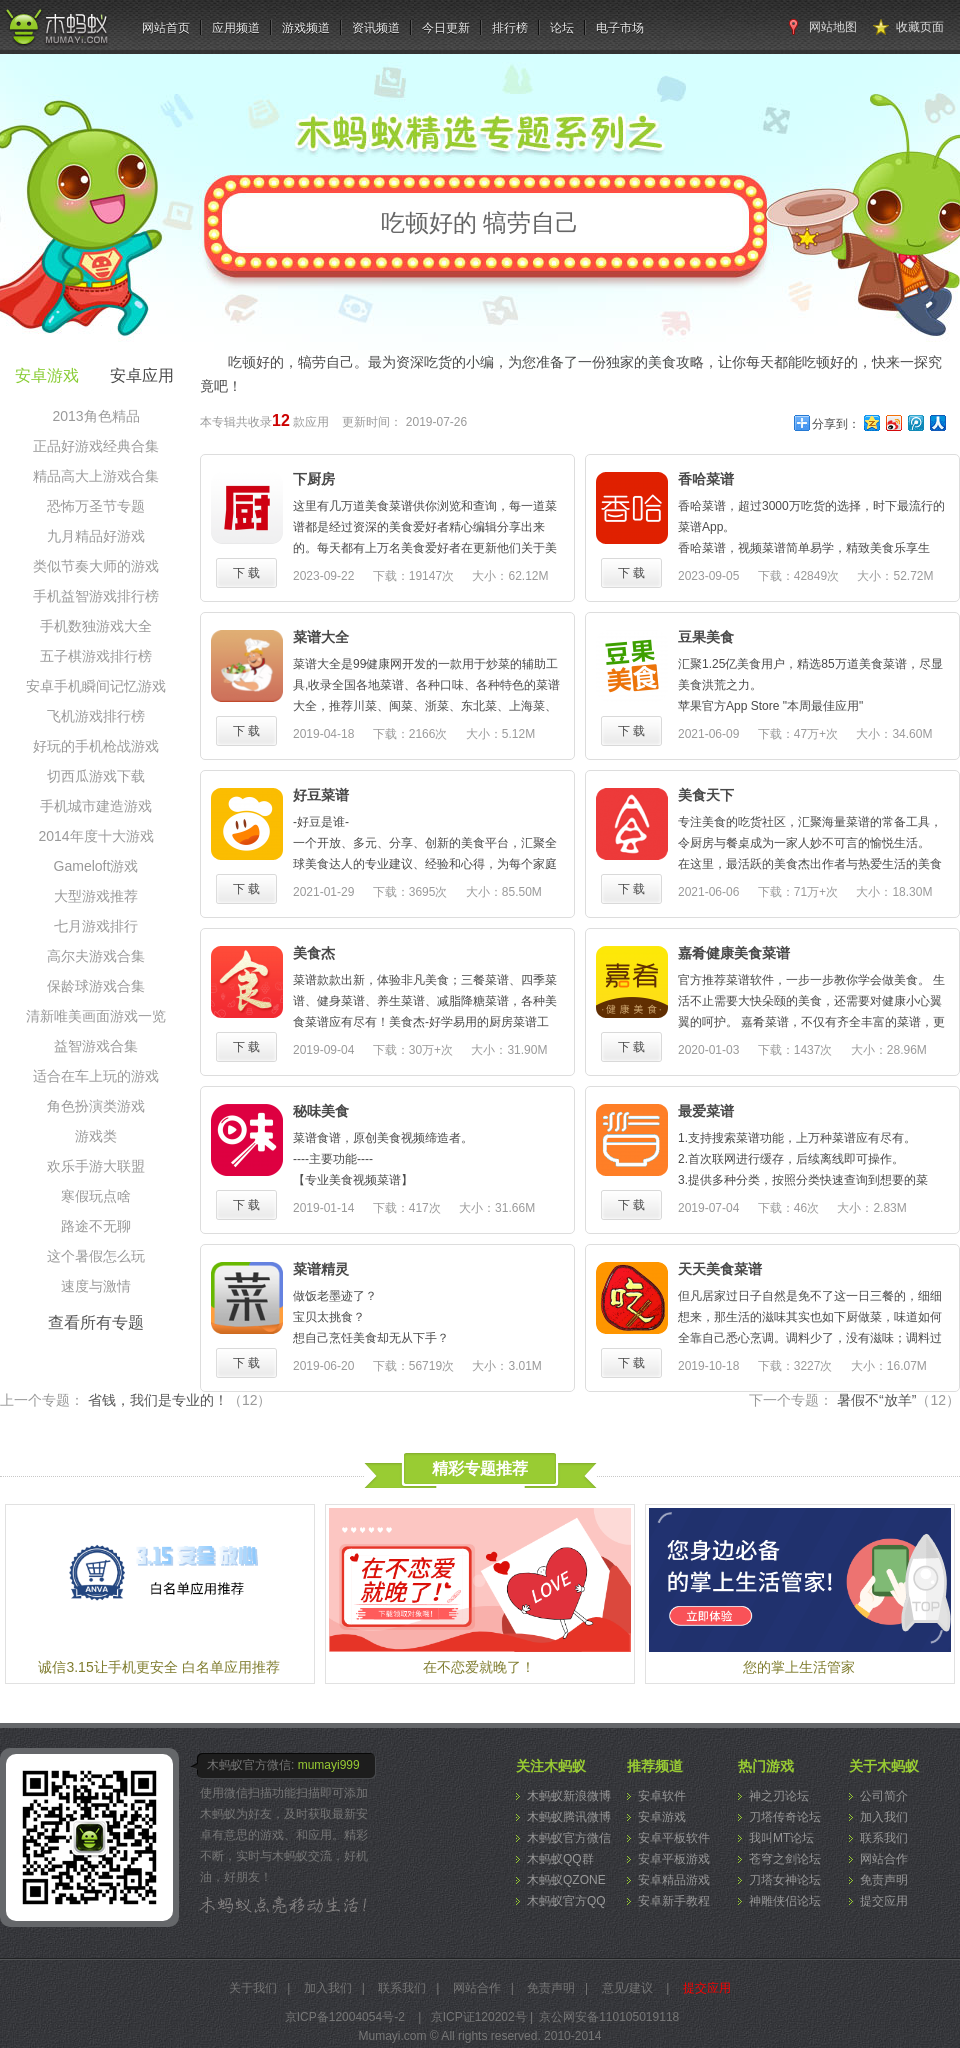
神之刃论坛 (779, 1796)
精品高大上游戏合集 (96, 476)
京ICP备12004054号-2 (345, 2017)
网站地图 (833, 27)
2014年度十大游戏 (95, 836)
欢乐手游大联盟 (96, 1166)
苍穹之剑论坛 (785, 1859)
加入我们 (884, 1817)
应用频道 (236, 28)
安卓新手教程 (674, 1901)
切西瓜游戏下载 (96, 776)
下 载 (246, 573)
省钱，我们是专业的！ (180, 1400)
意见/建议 (627, 1988)
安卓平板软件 (674, 1838)
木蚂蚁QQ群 (560, 1859)
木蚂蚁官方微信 (569, 1838)
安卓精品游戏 (674, 1880)
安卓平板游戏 (674, 1859)
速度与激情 (96, 1286)
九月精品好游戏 (96, 536)
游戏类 (96, 1136)
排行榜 (510, 28)
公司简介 (884, 1796)
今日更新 (446, 28)
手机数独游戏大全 (96, 626)
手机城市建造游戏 (96, 806)
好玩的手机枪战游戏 (96, 746)
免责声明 (884, 1880)
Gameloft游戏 (96, 866)
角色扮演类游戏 (96, 1106)
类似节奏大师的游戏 (96, 566)
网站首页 (166, 28)
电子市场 (620, 28)
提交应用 (884, 1901)
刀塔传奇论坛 (785, 1817)
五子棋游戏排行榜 (96, 656)
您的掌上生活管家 (799, 1667)
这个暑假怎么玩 (96, 1256)
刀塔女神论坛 (785, 1880)
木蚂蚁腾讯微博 (569, 1817)
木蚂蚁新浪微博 (569, 1796)
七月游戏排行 (96, 926)
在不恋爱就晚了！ (479, 1667)
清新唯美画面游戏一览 (96, 1016)
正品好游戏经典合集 (96, 446)
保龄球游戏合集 (96, 986)
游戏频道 (306, 28)
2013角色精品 (95, 416)
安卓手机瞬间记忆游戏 (96, 686)
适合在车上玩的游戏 (96, 1076)
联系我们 (884, 1838)
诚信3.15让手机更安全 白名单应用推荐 (158, 1667)
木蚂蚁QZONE (566, 1880)
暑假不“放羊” (898, 1400)
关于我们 (253, 1988)
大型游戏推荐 (96, 896)
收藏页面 (920, 27)
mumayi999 (329, 1765)
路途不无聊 (96, 1226)
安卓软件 (662, 1796)
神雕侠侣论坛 (785, 1901)
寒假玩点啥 (96, 1196)
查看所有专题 (96, 1322)
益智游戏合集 (96, 1046)
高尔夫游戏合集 (96, 956)
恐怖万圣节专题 (96, 506)
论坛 (562, 28)
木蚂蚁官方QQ (566, 1901)
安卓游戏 (662, 1817)
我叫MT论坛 (781, 1838)
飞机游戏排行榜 (96, 716)
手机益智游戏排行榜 (96, 596)
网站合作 (884, 1859)
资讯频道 (376, 28)
